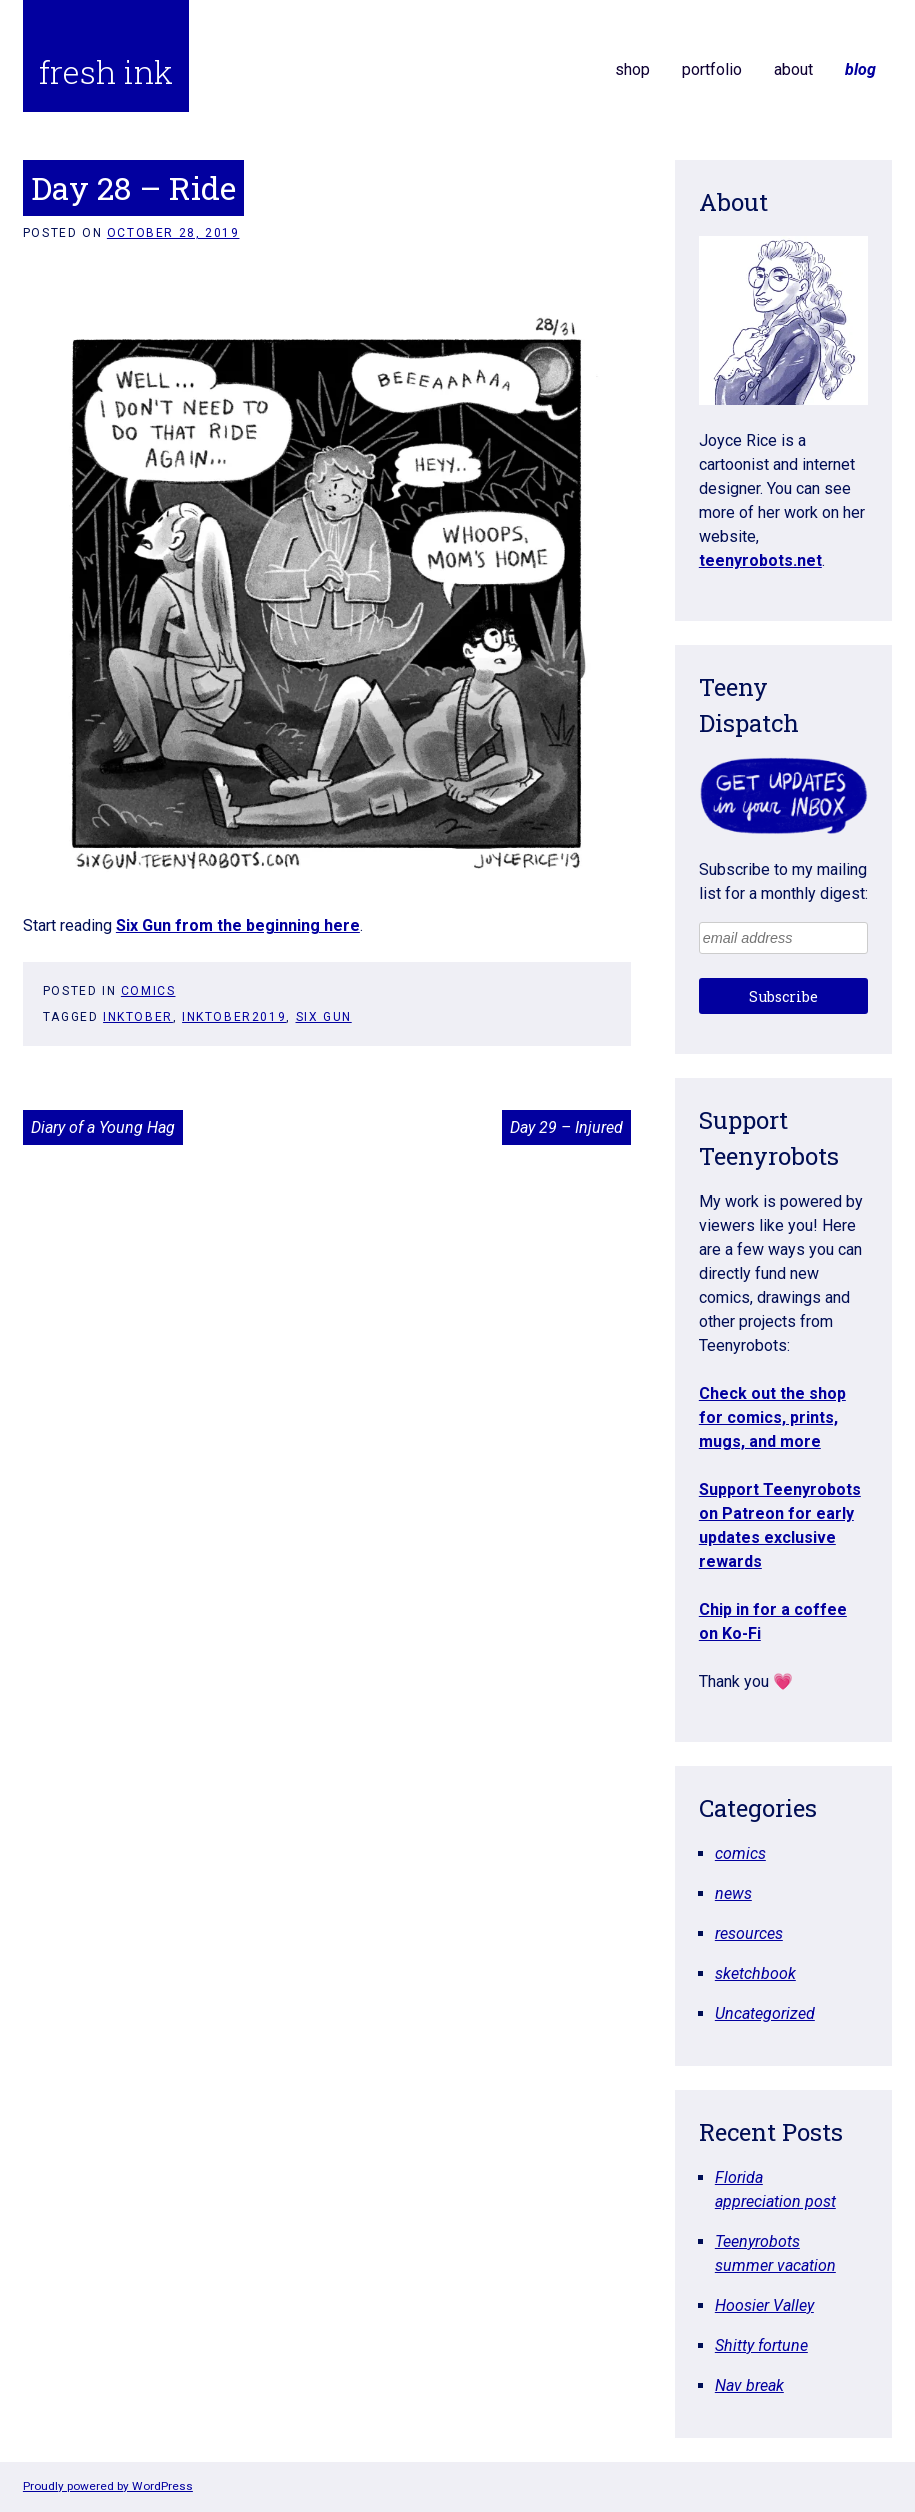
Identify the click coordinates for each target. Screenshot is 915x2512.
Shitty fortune (761, 2345)
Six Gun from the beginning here (238, 925)
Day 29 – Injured (566, 1127)
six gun (324, 1017)
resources (749, 1933)
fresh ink (106, 71)
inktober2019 (234, 1017)
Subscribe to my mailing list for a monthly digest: (783, 881)
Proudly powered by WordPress (108, 2486)
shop (632, 69)
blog (860, 69)
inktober (138, 1017)
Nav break (749, 2385)
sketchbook (755, 1973)
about (793, 69)
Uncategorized (765, 2013)
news (733, 1893)
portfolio (712, 69)
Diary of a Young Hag (103, 1127)
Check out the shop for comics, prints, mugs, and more (772, 1417)
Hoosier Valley (764, 2305)
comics (148, 991)
